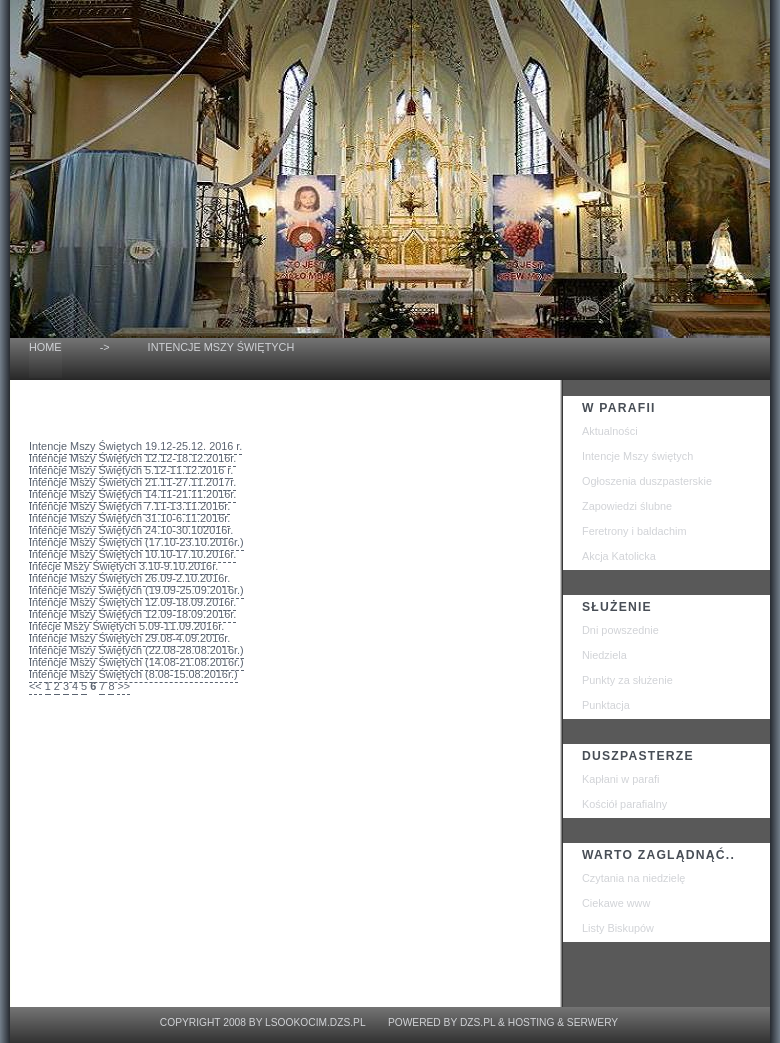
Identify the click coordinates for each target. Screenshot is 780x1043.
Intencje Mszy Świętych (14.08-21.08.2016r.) (136, 662)
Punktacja (606, 705)
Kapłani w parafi (620, 779)
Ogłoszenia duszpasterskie (647, 481)
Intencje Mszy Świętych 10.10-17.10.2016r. (132, 554)
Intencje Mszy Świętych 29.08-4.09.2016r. (129, 638)
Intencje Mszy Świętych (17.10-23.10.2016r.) (136, 542)
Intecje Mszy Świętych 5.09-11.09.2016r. (126, 626)
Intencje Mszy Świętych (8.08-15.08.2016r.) (133, 674)
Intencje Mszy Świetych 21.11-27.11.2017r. (132, 482)
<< (35, 686)
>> (123, 686)
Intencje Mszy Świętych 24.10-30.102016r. (131, 530)
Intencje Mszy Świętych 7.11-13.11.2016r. (129, 506)
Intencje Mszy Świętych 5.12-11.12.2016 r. (131, 470)
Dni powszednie (620, 630)
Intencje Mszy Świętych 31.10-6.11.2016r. (129, 518)
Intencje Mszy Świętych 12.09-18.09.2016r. (132, 602)
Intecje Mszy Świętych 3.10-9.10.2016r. (123, 566)
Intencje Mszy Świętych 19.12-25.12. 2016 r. (135, 446)
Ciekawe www (616, 903)
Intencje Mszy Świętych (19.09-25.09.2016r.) (136, 590)
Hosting (531, 1022)
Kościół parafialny (624, 804)
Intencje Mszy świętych (637, 456)
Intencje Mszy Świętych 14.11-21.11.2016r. (132, 494)
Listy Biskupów (618, 928)
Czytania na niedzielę (633, 878)
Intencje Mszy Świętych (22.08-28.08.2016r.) (136, 650)
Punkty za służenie (627, 680)
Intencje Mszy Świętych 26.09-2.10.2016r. (129, 578)
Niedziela (604, 655)
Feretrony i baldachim (634, 531)
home (45, 347)
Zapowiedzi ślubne (627, 506)
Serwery (592, 1022)
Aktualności (610, 431)
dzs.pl (477, 1022)
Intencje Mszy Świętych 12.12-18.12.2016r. (132, 458)
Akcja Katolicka (619, 556)
